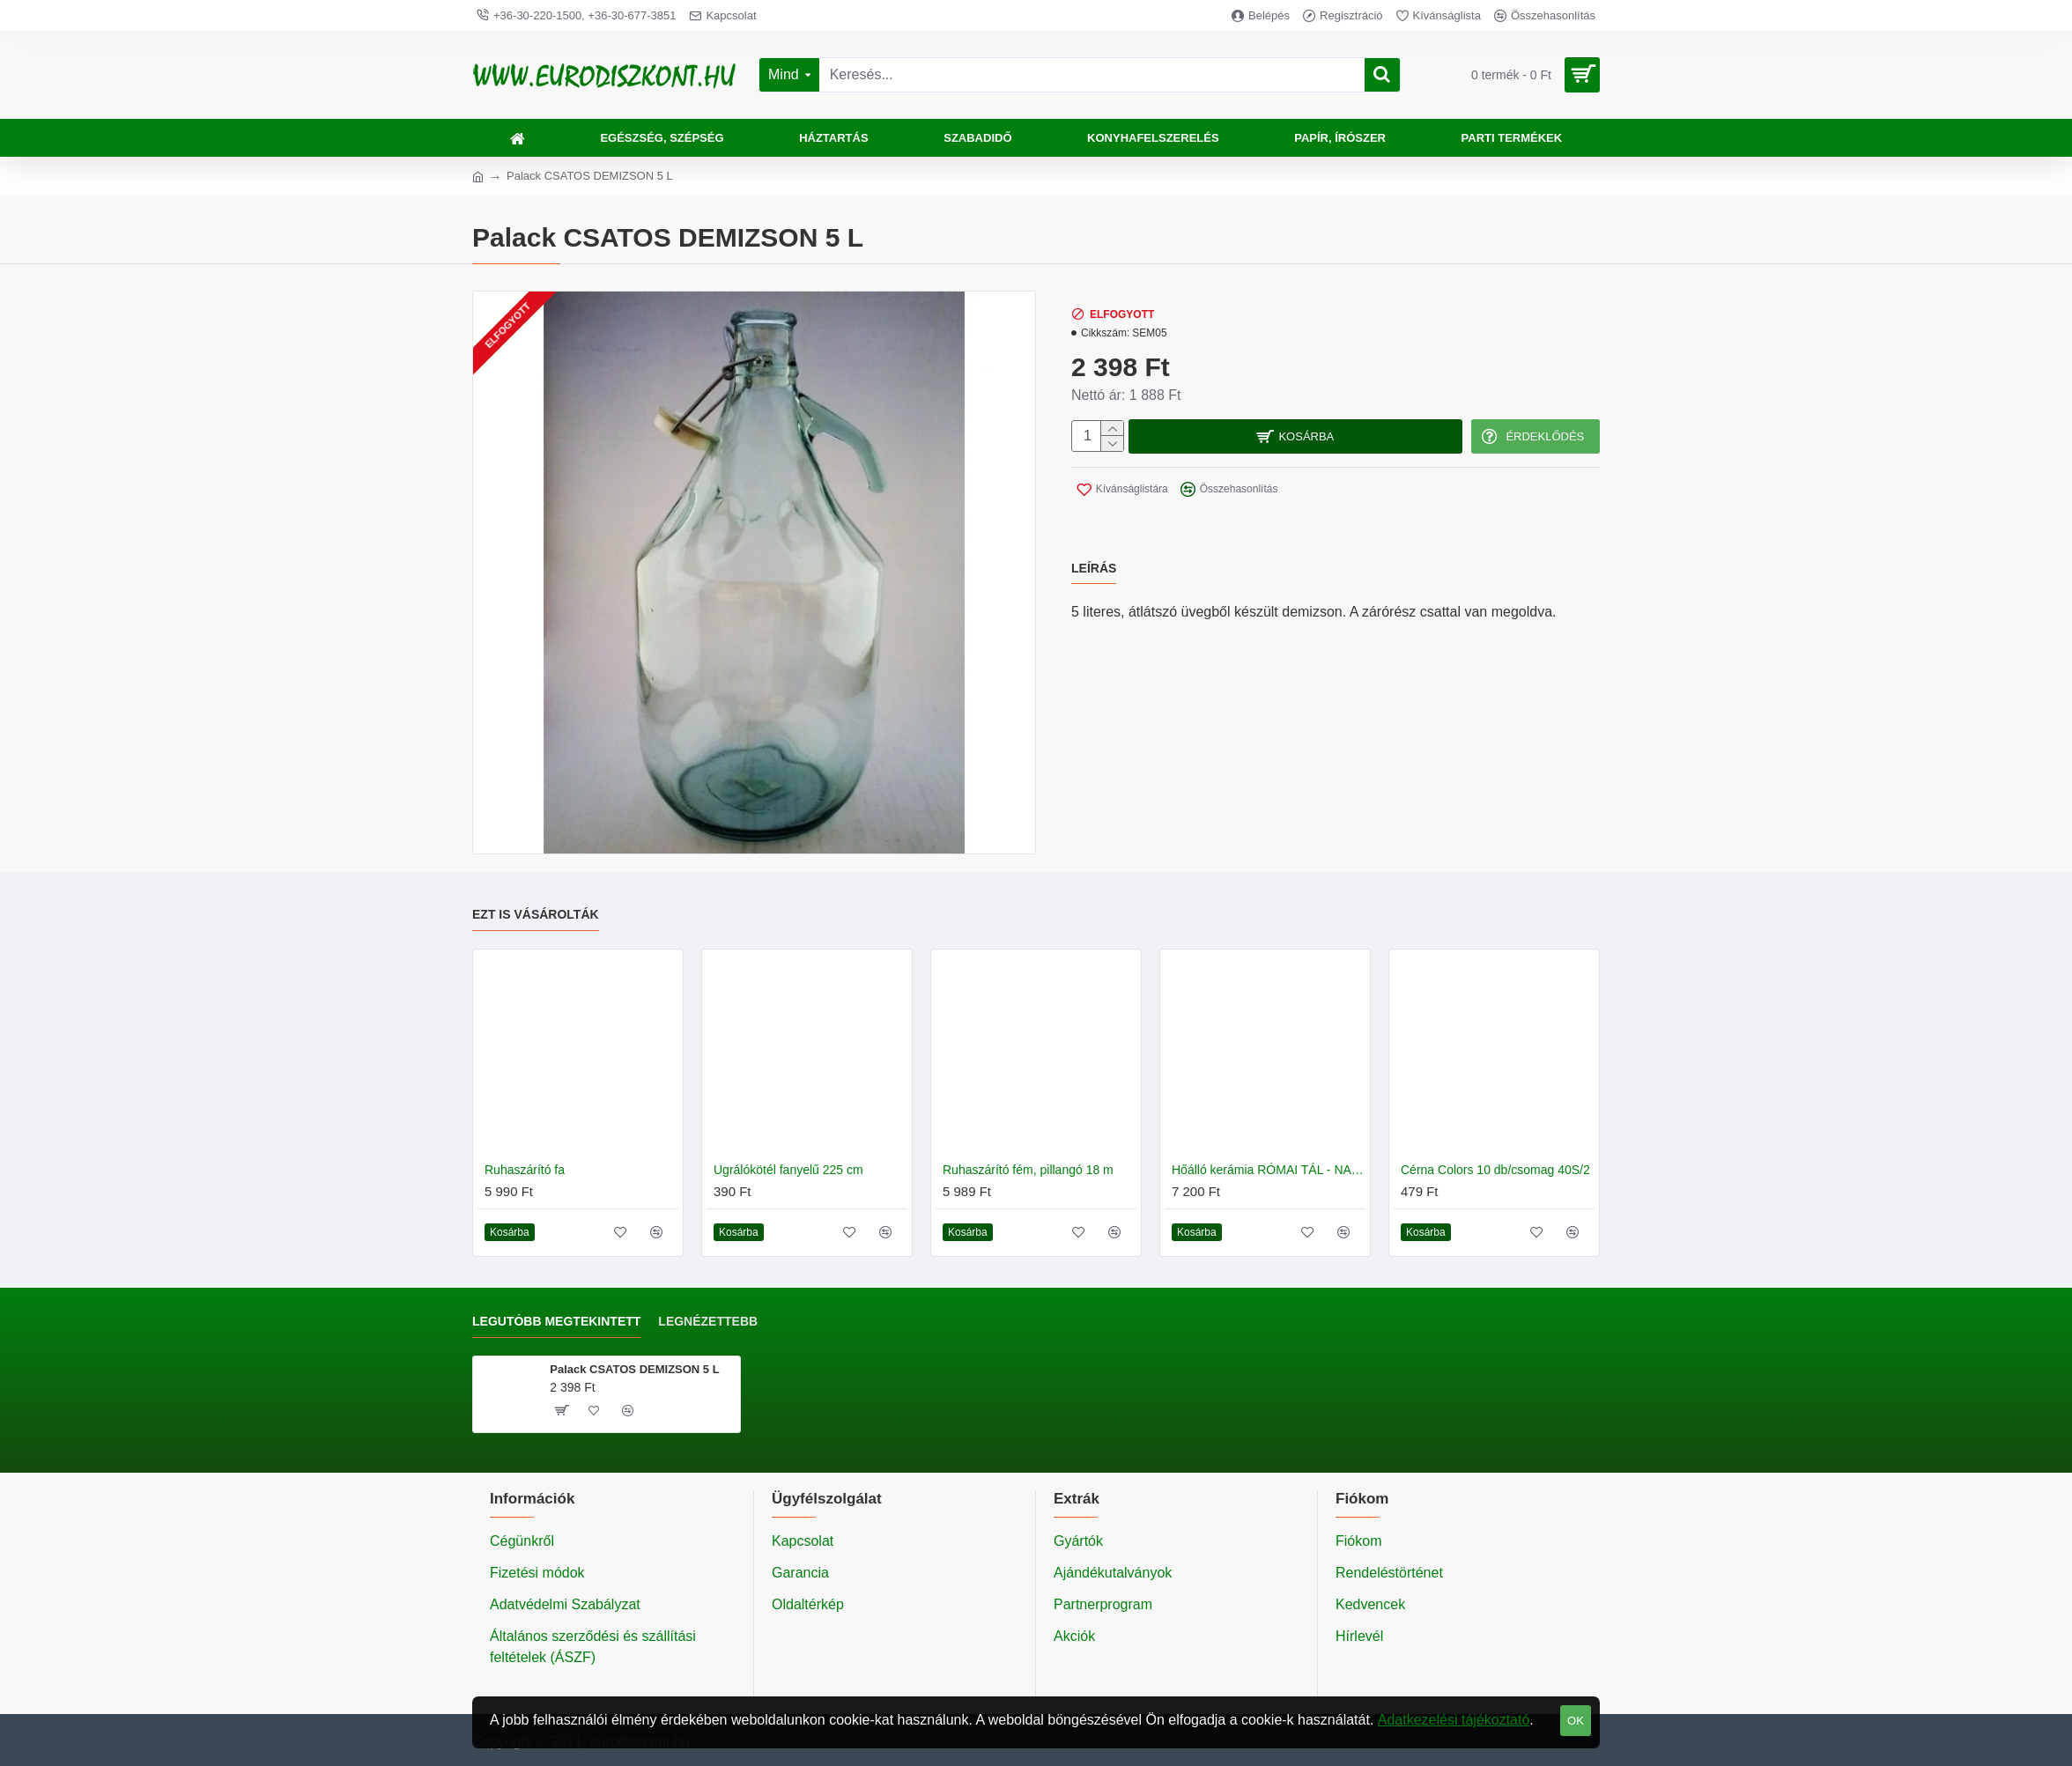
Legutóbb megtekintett (556, 1321)
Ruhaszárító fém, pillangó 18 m (1028, 1170)
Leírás (1093, 557)
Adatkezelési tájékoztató (1454, 1719)
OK (1575, 1720)
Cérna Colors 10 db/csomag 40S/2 (1495, 1170)
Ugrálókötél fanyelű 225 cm (788, 1170)
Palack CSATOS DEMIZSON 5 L (634, 1369)
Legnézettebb (708, 1321)
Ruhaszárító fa (525, 1170)
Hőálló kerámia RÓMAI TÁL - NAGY (1268, 1170)
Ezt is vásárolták (535, 914)
